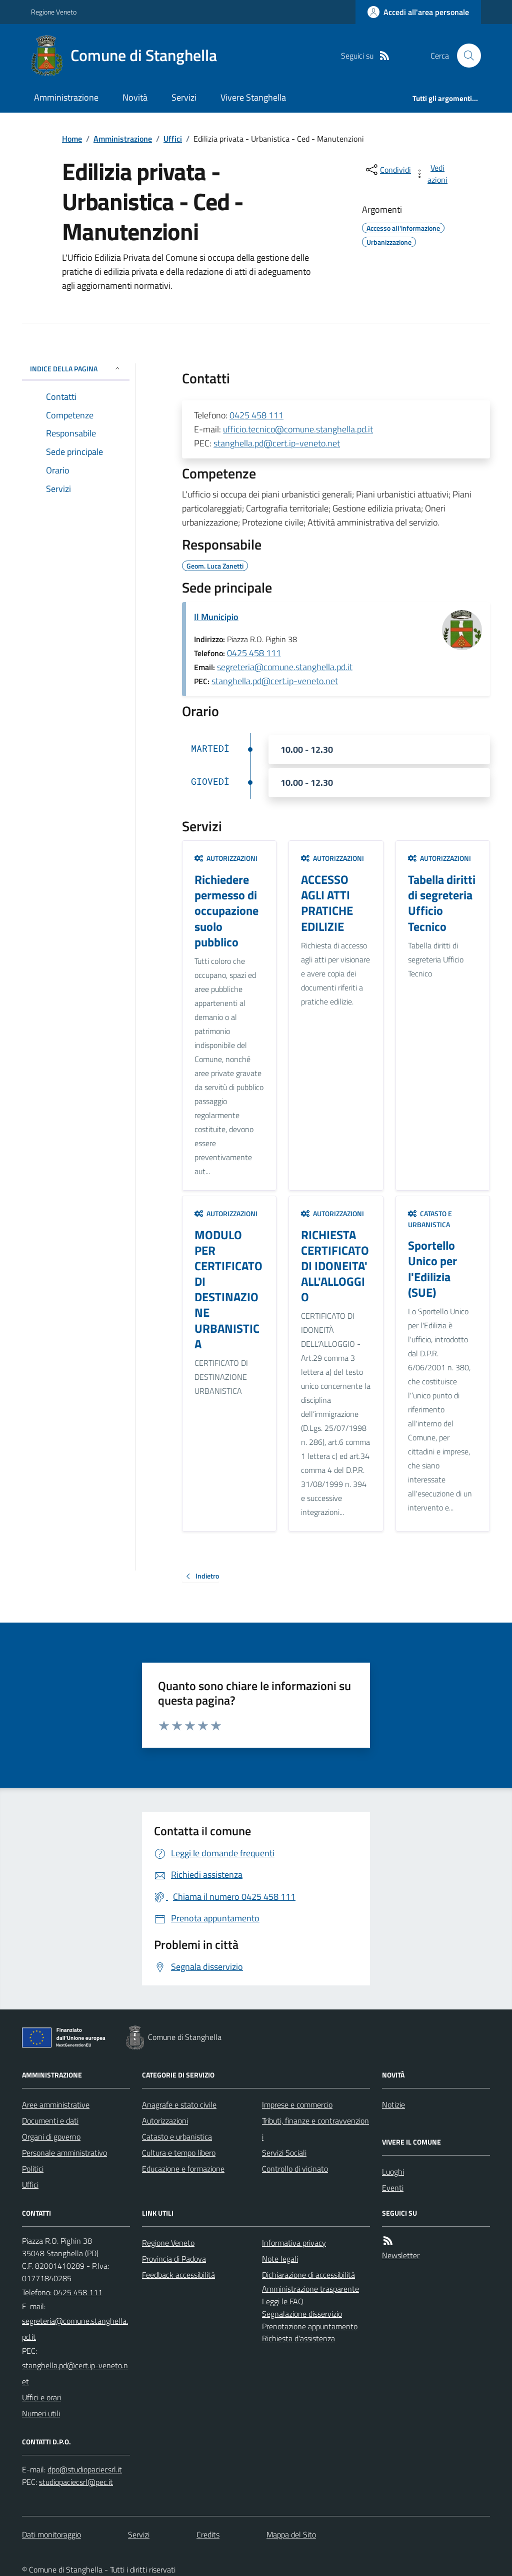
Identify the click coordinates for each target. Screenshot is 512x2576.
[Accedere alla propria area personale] (418, 12)
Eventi (393, 2188)
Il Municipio (216, 617)
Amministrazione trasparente (310, 2289)
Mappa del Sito (291, 2534)
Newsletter (401, 2255)
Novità (135, 97)
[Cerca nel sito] (465, 56)
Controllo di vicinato (295, 2169)
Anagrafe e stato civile (179, 2105)
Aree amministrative (56, 2105)
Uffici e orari (41, 2397)
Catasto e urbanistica (430, 1219)
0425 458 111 (257, 415)
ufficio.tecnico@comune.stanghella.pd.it (298, 429)
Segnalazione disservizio (302, 2314)
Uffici (173, 139)
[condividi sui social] (387, 170)
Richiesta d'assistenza (298, 2338)
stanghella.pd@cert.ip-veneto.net (277, 443)
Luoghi (393, 2172)
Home (72, 139)
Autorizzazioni (226, 858)
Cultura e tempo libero (179, 2153)
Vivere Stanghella (253, 97)
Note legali (280, 2259)
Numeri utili (41, 2413)
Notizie (393, 2105)
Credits (208, 2534)
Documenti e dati (50, 2121)
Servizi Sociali (284, 2153)
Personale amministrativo (64, 2153)
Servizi (184, 97)
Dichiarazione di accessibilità (308, 2275)
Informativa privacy (294, 2243)
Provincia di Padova (174, 2259)
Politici (33, 2169)
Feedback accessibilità (178, 2275)
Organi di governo (51, 2137)
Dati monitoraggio (51, 2534)
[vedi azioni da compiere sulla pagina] (432, 174)
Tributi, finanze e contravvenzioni (315, 2129)
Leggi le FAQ (283, 2301)
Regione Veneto (53, 12)
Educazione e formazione (183, 2169)
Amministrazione (66, 97)
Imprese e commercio (297, 2105)
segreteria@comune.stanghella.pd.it (284, 667)
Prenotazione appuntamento (310, 2326)
